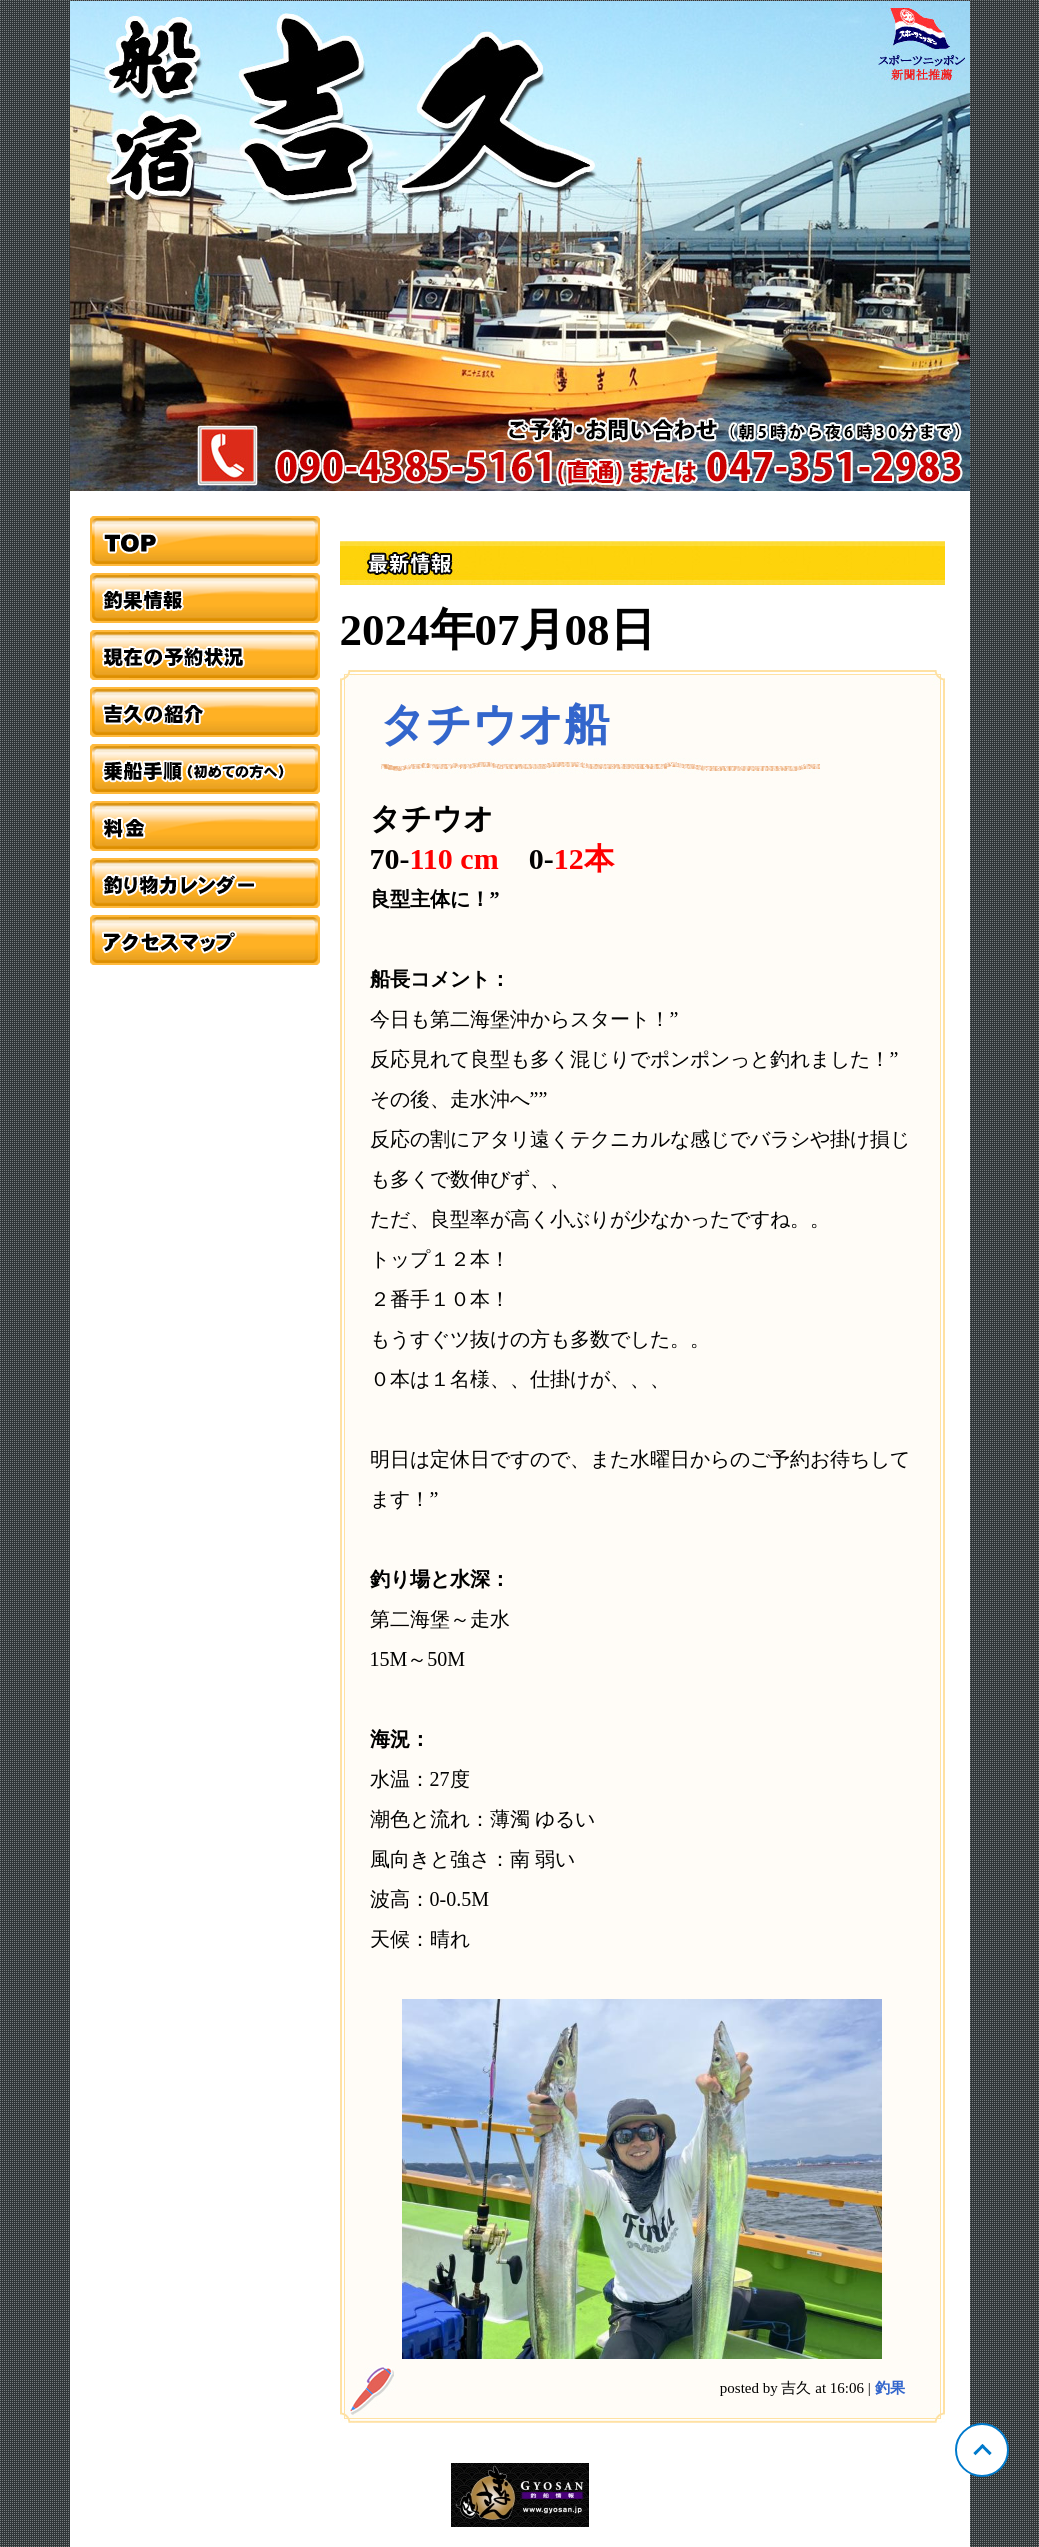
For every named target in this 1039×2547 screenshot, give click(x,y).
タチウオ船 (494, 725)
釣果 (890, 2388)
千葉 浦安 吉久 (520, 246)
